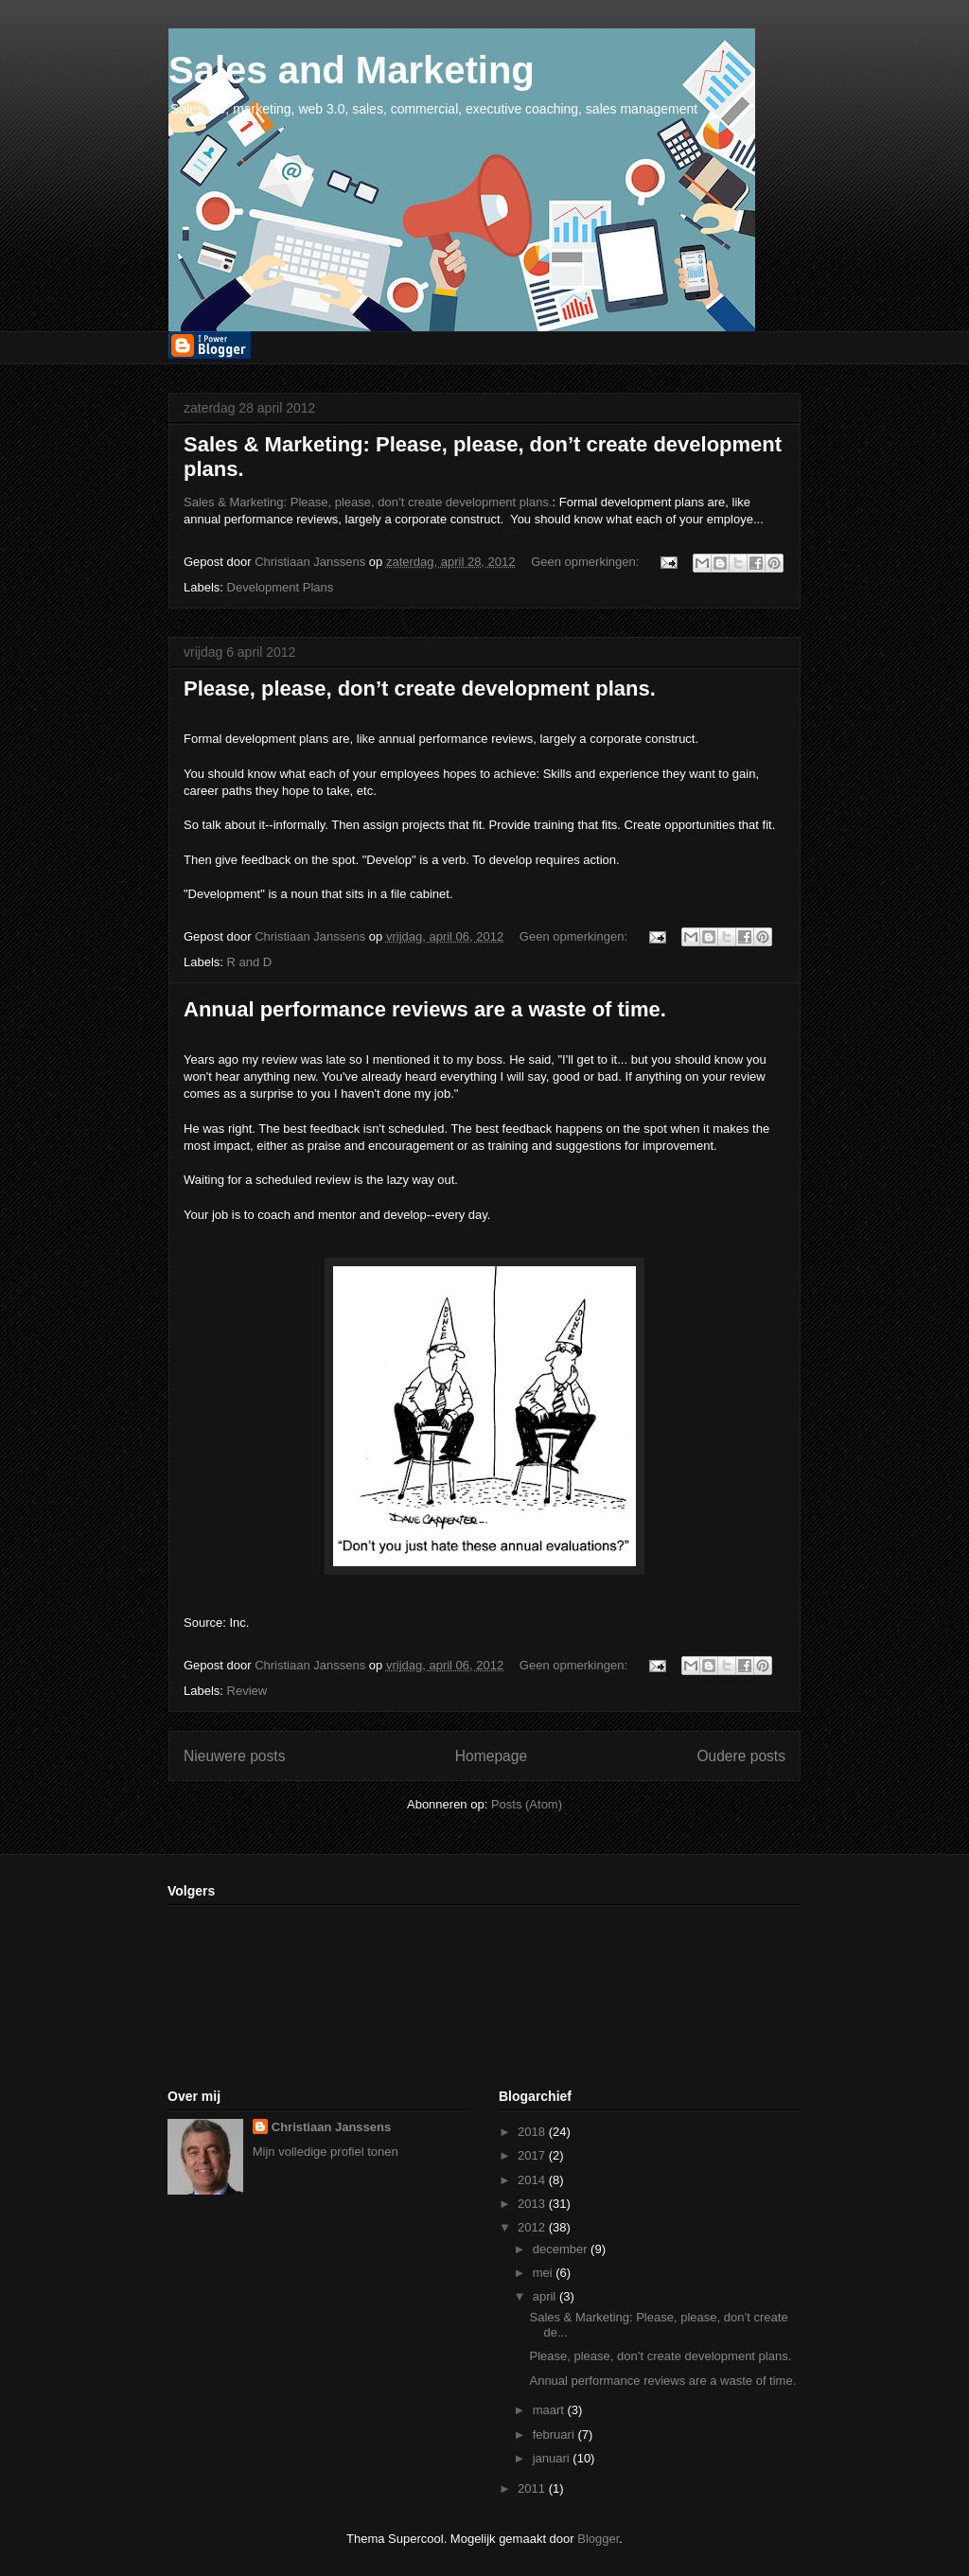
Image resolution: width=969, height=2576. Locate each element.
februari (555, 2434)
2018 (533, 2132)
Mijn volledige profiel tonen (325, 2151)
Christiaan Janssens (331, 2127)
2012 (533, 2227)
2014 (533, 2180)
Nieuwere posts (234, 1756)
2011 (533, 2488)
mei (544, 2273)
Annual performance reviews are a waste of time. (425, 1009)
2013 (533, 2204)
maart (550, 2410)
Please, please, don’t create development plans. (420, 688)
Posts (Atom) (526, 1804)
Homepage (491, 1756)
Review (247, 1691)
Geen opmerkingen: (587, 562)
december (561, 2249)
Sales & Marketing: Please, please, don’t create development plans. (368, 502)
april (546, 2296)
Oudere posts (740, 1756)
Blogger (598, 2539)
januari (553, 2458)
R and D (250, 962)
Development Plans (280, 587)
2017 (533, 2155)
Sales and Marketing (351, 70)
